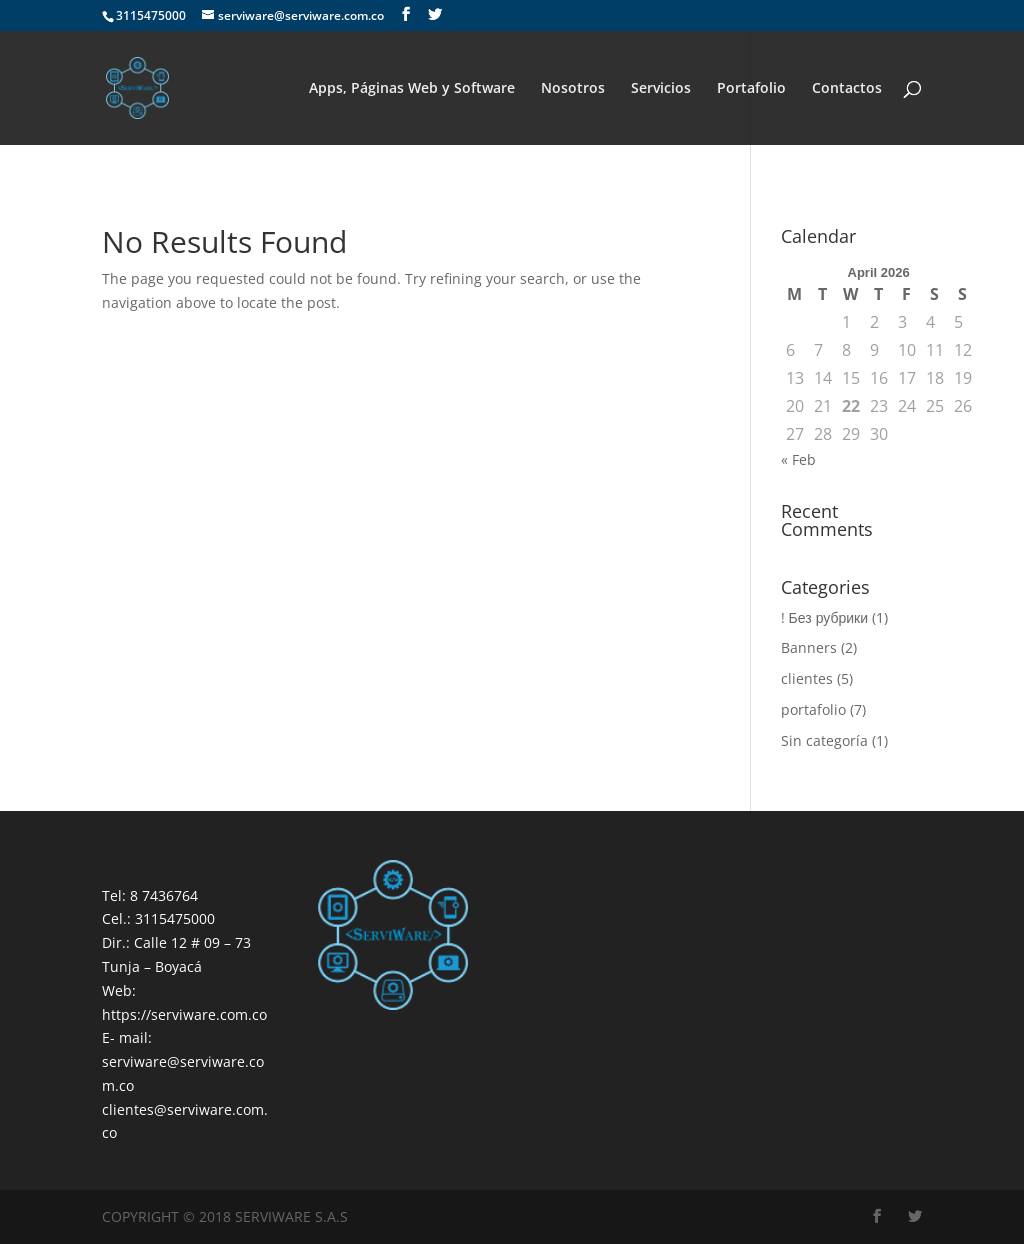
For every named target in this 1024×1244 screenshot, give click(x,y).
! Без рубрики (824, 617)
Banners (809, 647)
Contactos (847, 89)
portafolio (813, 709)
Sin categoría (824, 740)
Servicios (661, 89)
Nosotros (573, 89)
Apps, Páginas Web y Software (412, 89)
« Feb (798, 459)
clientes (807, 678)
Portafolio (751, 89)
